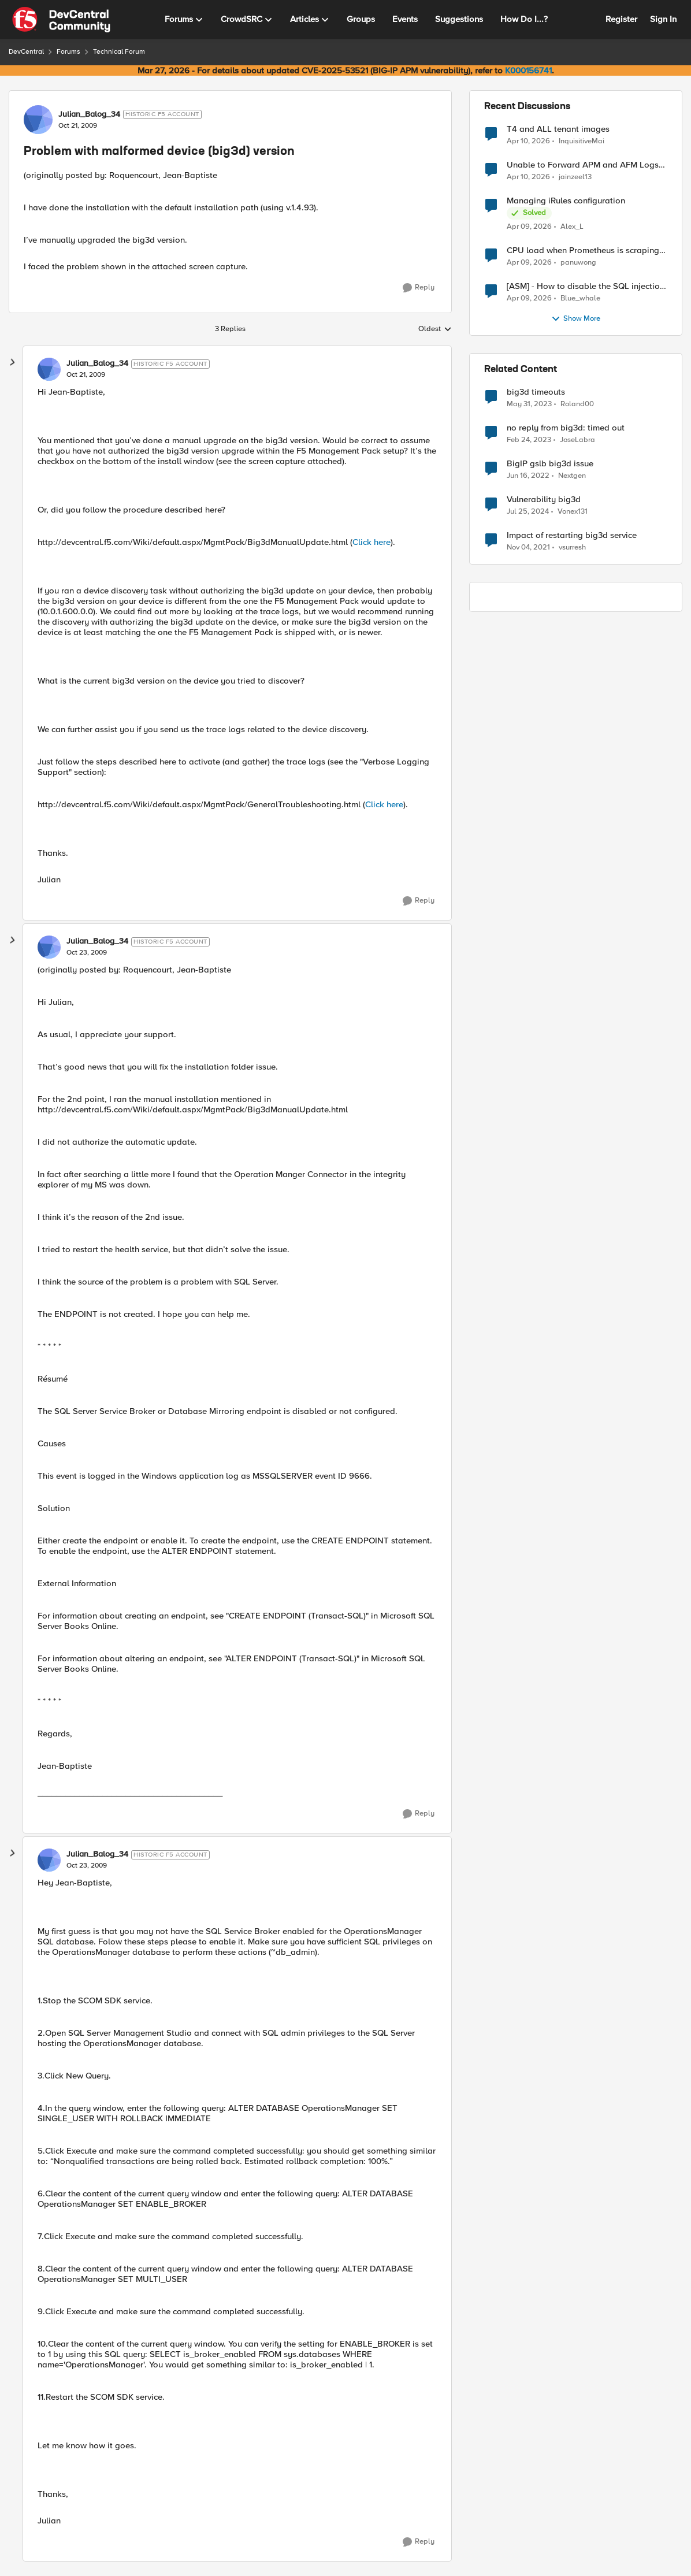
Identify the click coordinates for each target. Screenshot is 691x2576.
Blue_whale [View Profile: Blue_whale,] (580, 298)
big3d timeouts (536, 392)
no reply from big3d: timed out (566, 428)
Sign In (663, 19)
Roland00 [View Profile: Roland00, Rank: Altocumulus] (577, 404)
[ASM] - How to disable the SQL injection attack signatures (585, 286)
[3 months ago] (528, 141)
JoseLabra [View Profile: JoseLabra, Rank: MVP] (577, 440)
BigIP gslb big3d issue (550, 464)
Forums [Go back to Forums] (68, 51)
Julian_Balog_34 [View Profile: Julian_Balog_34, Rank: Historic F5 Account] (89, 114)
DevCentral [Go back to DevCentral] (26, 51)
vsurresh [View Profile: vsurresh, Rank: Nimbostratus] (572, 547)
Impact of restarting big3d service (572, 535)
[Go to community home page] (61, 20)
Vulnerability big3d (544, 499)
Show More (575, 319)
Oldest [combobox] (435, 329)
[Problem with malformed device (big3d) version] (85, 375)
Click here (371, 542)
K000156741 (528, 70)
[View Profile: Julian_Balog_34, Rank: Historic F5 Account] (38, 119)
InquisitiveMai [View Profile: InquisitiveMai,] (581, 140)
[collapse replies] (13, 362)
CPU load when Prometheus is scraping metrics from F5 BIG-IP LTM (583, 250)
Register (621, 19)
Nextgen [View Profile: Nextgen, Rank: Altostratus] (572, 476)
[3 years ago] (529, 404)
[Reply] (418, 287)
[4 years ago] (528, 476)
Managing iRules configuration (566, 201)
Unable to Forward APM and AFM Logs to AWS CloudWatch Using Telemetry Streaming (583, 165)
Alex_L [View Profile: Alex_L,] (572, 226)
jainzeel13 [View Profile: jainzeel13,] (575, 177)
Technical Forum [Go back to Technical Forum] (119, 51)
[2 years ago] (528, 512)
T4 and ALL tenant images (558, 129)
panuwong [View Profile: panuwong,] (578, 262)
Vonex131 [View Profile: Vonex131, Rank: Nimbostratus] (573, 511)
